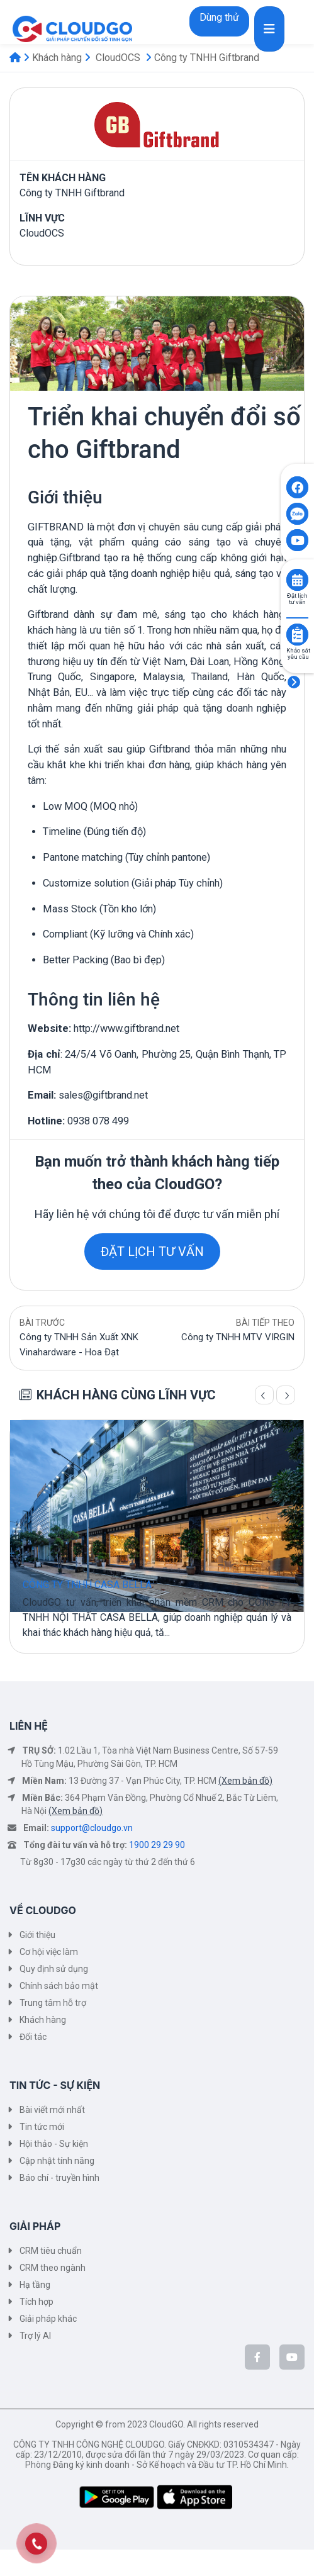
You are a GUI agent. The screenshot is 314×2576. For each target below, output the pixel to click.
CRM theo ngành (53, 2268)
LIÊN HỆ (28, 1726)
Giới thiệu (37, 1935)
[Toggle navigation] (269, 29)
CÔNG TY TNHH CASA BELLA (87, 1585)
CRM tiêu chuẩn (51, 2251)
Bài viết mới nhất (52, 2110)
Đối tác (33, 2037)
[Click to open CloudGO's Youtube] (297, 540)
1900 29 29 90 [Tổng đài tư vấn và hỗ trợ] (157, 1845)
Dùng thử (219, 17)
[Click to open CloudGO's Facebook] (297, 487)
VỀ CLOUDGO (42, 1910)
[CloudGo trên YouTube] (292, 2357)
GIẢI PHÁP (34, 2226)
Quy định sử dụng (54, 1969)
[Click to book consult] (297, 580)
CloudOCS (118, 58)
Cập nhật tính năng (57, 2161)
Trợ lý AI (35, 2336)
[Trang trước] (264, 1395)
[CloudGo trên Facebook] (257, 2357)
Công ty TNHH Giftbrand (206, 58)
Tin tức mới (42, 2127)
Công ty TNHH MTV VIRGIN (237, 1337)
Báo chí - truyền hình (59, 2178)
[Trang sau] (285, 1395)
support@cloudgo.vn (92, 1828)
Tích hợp (36, 2302)
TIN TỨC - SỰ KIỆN (54, 2085)
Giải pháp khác (48, 2319)
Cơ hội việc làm (49, 1952)
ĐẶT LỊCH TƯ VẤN (152, 1251)
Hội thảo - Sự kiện (54, 2144)
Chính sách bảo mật (59, 1986)
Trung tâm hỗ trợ (53, 2003)
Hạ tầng (35, 2285)
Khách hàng (57, 58)
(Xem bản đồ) (245, 1781)
